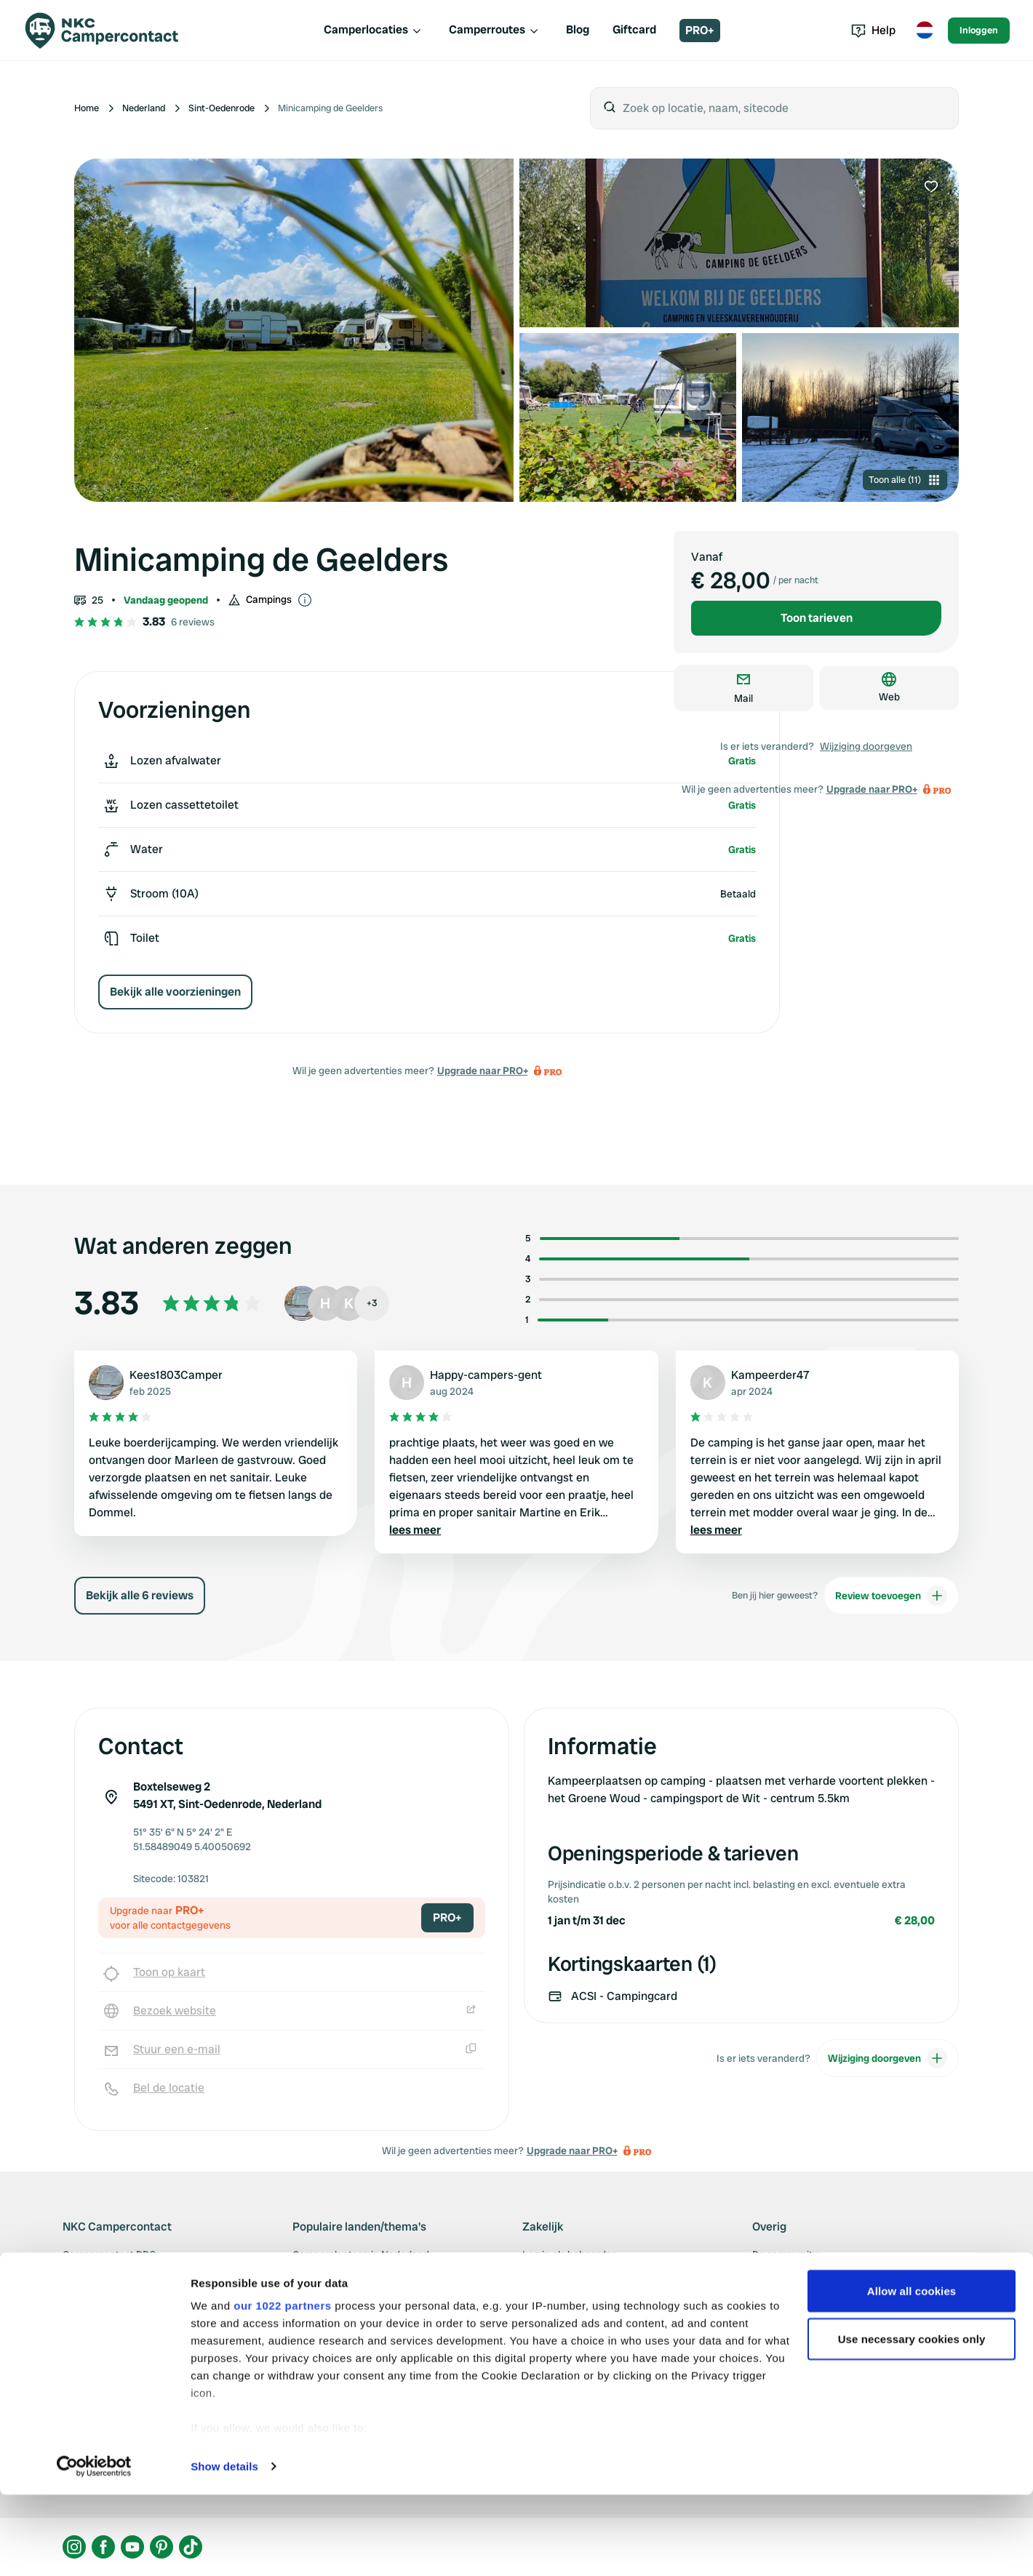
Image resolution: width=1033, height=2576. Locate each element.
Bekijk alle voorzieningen (175, 991)
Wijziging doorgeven (866, 746)
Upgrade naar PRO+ (482, 1070)
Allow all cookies (912, 2372)
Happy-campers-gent (486, 1375)
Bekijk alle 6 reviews (140, 1595)
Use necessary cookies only (912, 2420)
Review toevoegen (891, 1595)
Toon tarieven (817, 617)
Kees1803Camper (176, 1375)
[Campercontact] (110, 30)
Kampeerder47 (770, 1375)
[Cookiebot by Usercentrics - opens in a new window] (94, 2548)
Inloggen (979, 30)
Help (873, 30)
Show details (224, 2547)
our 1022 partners (282, 2386)
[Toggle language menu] (924, 30)
